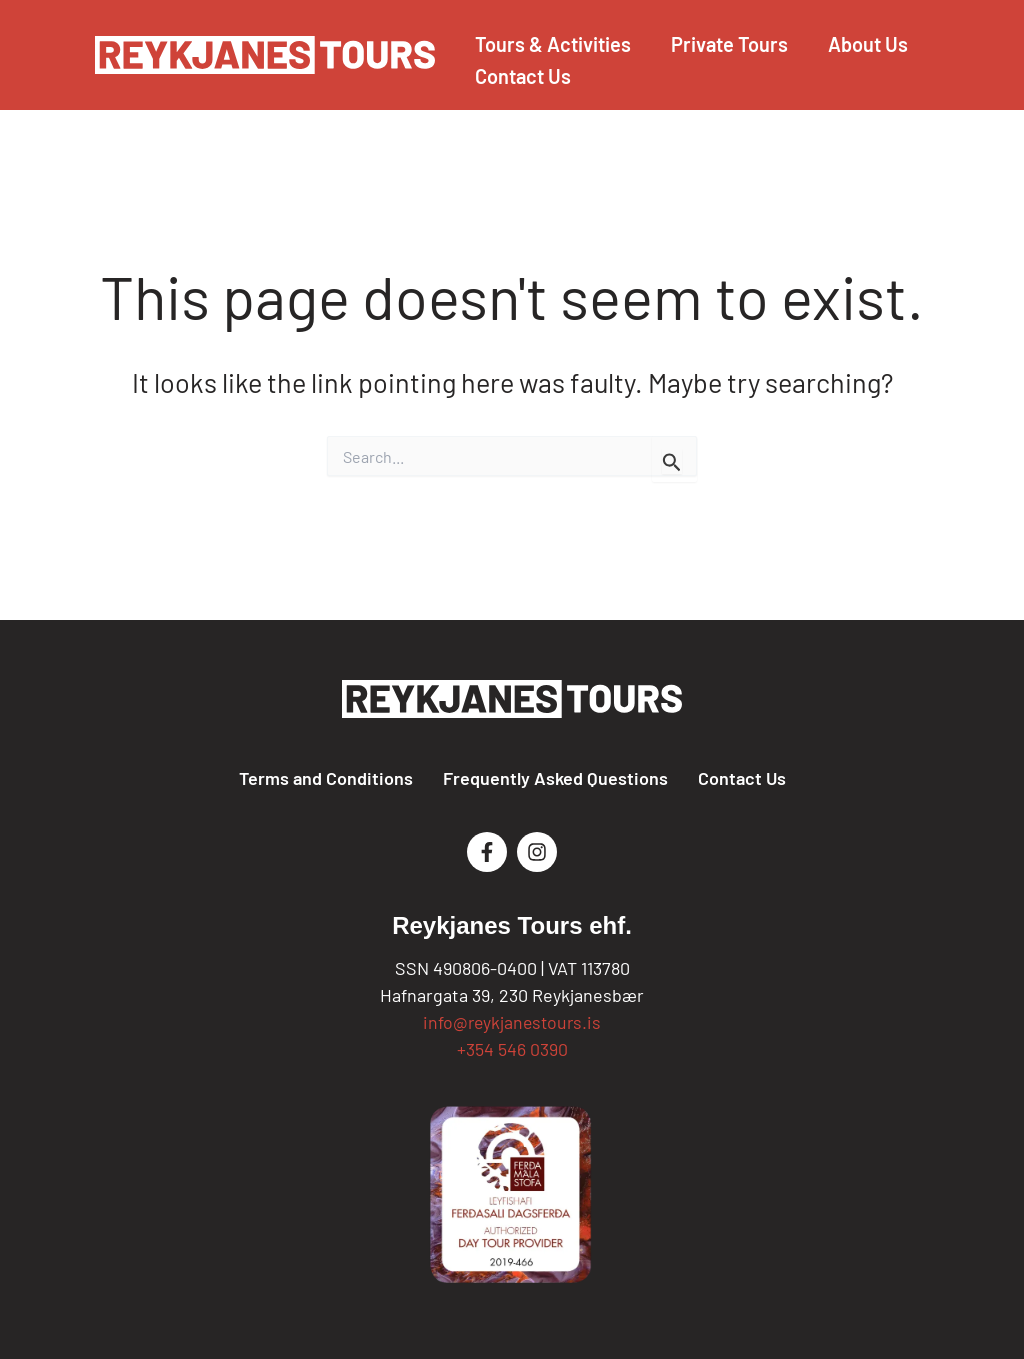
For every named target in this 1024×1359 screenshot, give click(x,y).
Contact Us (742, 778)
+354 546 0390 (512, 1049)
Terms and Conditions (326, 778)
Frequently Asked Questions (555, 778)
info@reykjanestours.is (512, 1022)
